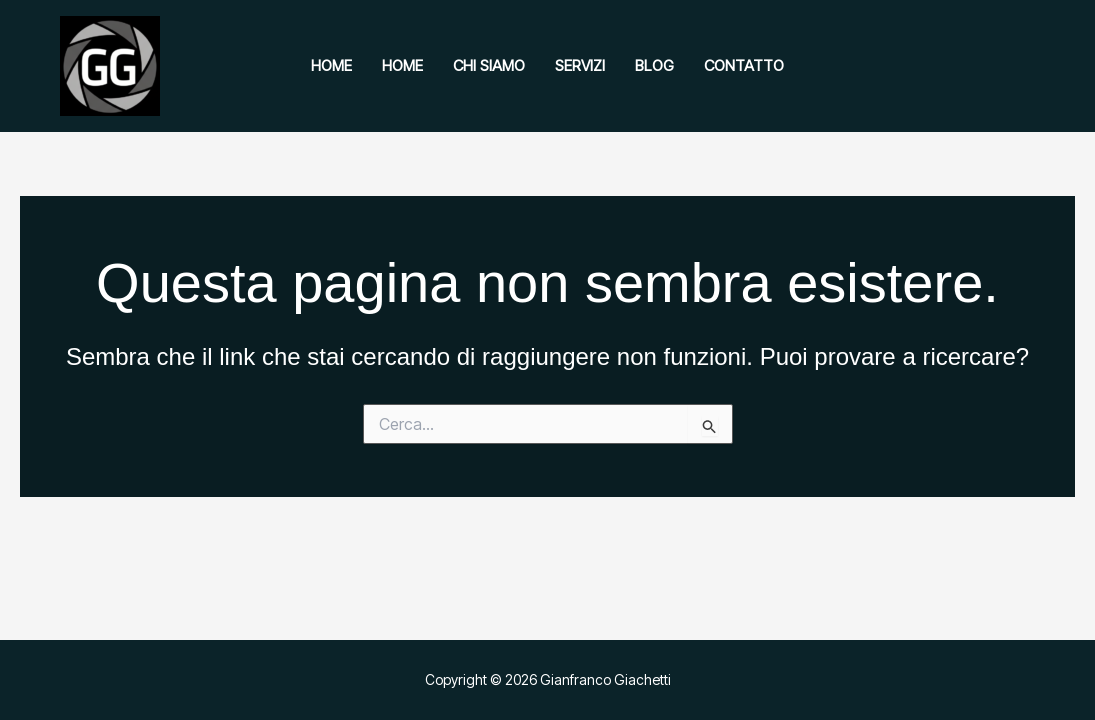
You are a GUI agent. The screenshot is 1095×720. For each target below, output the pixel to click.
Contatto (744, 65)
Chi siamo (489, 65)
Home (331, 65)
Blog (654, 65)
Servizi (580, 65)
